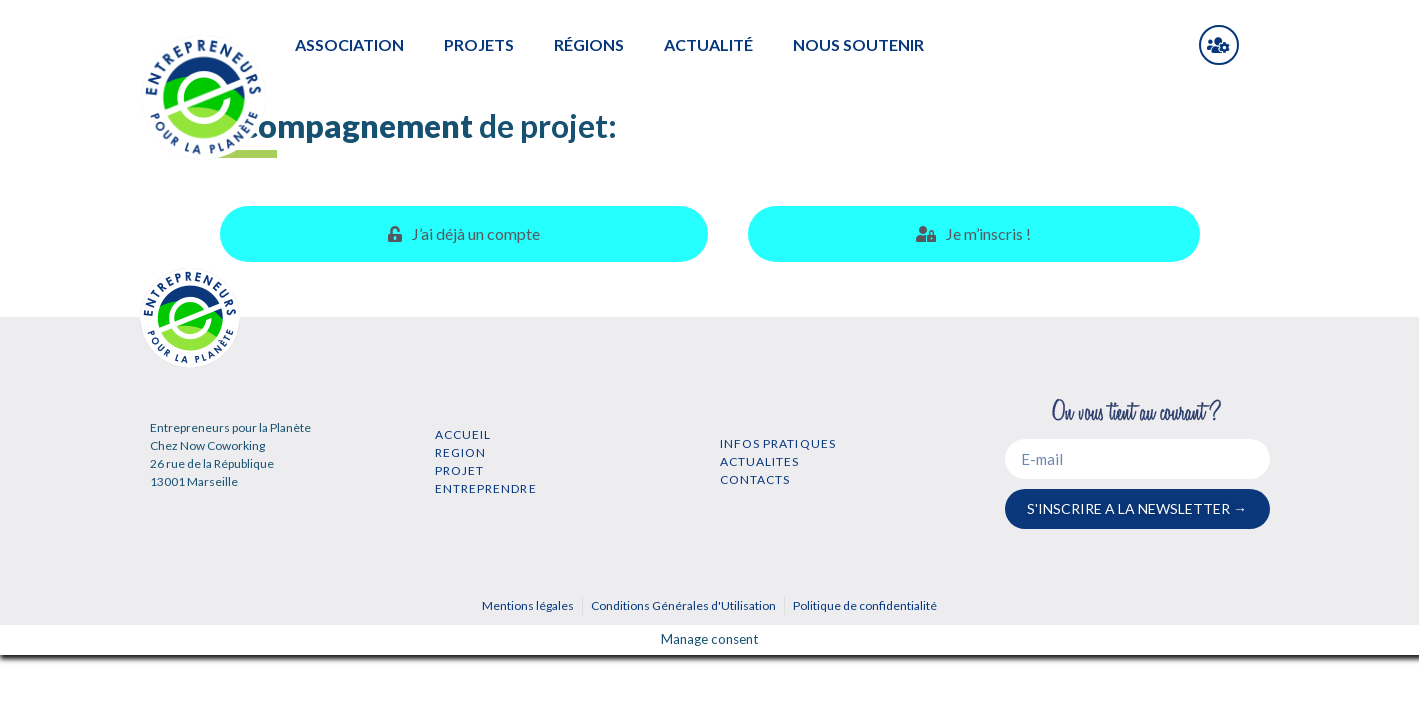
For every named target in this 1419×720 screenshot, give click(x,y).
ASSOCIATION (349, 44)
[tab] (464, 234)
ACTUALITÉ (708, 44)
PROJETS (479, 44)
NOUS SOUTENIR (858, 44)
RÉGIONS (589, 44)
